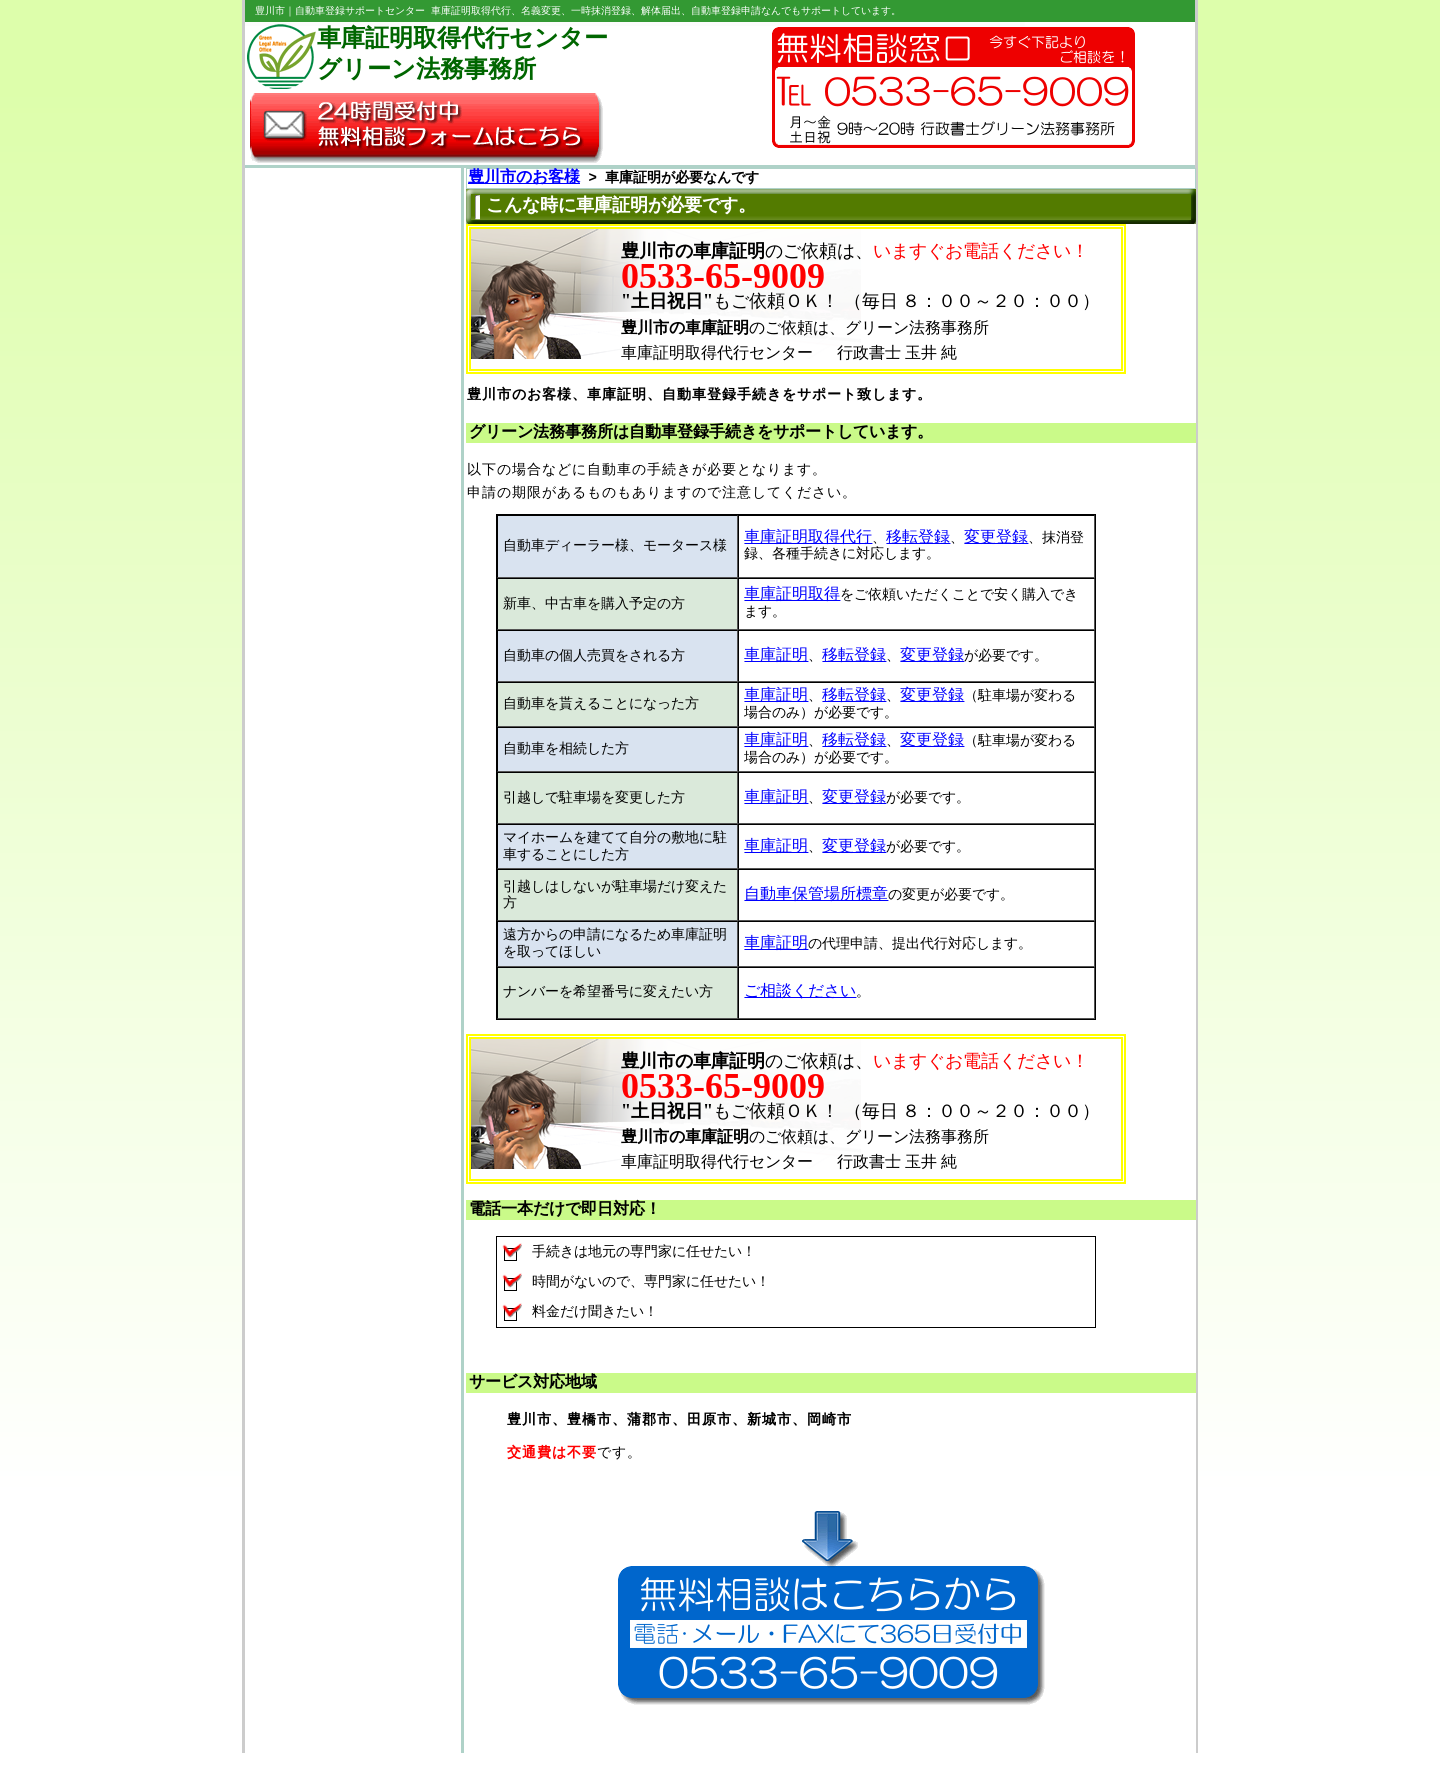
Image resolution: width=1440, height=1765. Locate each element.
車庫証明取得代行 (808, 539)
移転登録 (918, 539)
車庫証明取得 (792, 597)
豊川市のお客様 (524, 179)
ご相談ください (800, 996)
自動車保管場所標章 (816, 899)
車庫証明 (776, 657)
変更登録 (996, 539)
